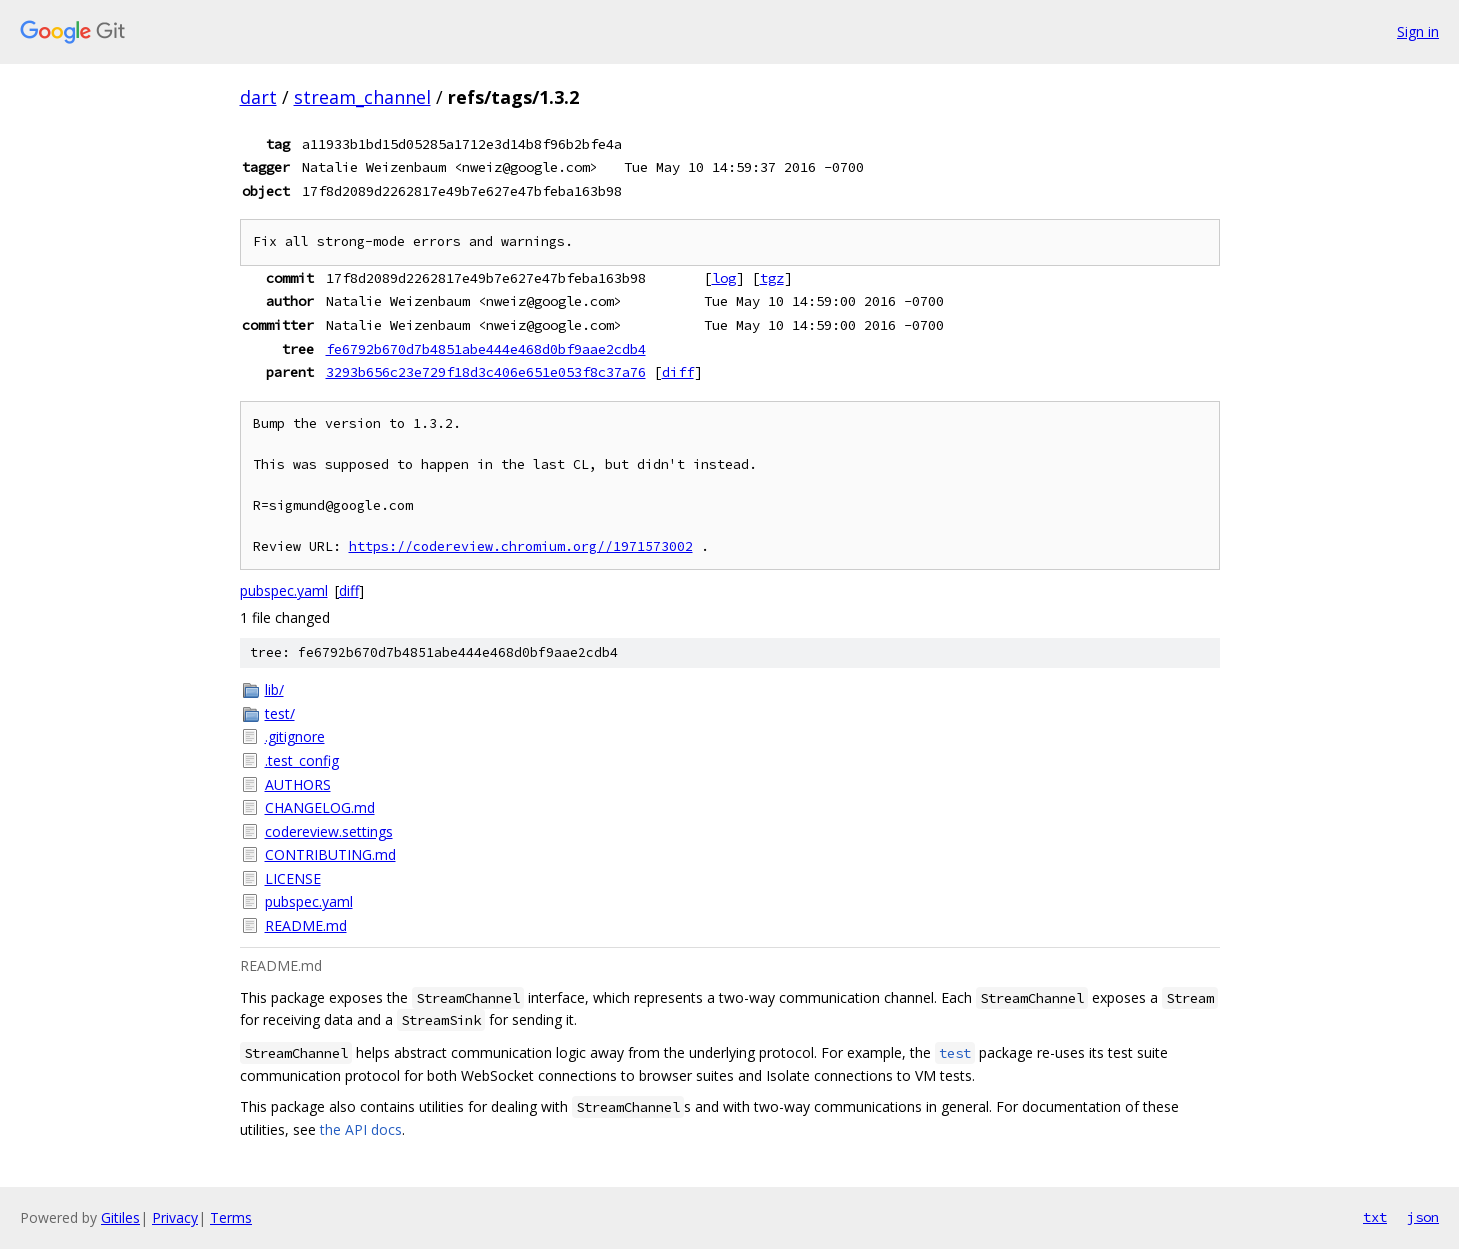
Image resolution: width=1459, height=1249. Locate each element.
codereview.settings (329, 831)
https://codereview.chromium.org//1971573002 (521, 546)
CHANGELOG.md (320, 807)
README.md (306, 925)
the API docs (361, 1129)
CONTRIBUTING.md (330, 854)
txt (1375, 1217)
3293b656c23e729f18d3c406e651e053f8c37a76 (486, 372)
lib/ (274, 689)
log (724, 278)
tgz (772, 278)
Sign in (1418, 31)
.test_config (302, 760)
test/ (280, 713)
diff (678, 372)
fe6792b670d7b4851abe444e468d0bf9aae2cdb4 (486, 349)
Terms (231, 1217)
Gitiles (120, 1217)
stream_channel (362, 97)
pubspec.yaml (284, 590)
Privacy (175, 1217)
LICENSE (293, 878)
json (1423, 1217)
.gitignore (295, 736)
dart (258, 97)
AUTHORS (298, 784)
